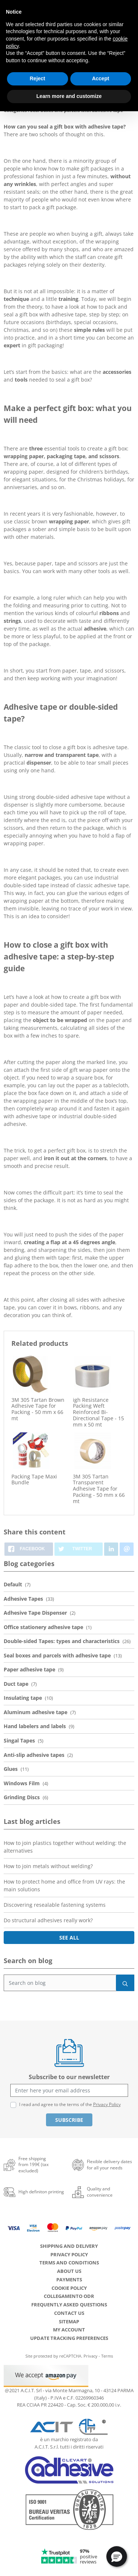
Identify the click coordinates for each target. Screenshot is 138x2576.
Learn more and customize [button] (69, 96)
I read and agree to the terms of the (70, 2104)
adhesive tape (111, 885)
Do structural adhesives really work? (48, 1920)
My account (69, 2329)
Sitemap (69, 2321)
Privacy (91, 2356)
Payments (69, 2279)
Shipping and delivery (69, 2246)
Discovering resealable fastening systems (55, 1904)
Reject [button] (37, 78)
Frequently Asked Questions (69, 2304)
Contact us (69, 2313)
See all (69, 1937)
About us (69, 2271)
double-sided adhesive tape (70, 796)
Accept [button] (100, 78)
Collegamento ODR (69, 2296)
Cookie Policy (69, 2288)
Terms (107, 2356)
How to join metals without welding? (48, 1866)
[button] (116, 2556)
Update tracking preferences (69, 2338)
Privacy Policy (107, 2104)
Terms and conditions (69, 2262)
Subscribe (69, 2119)
